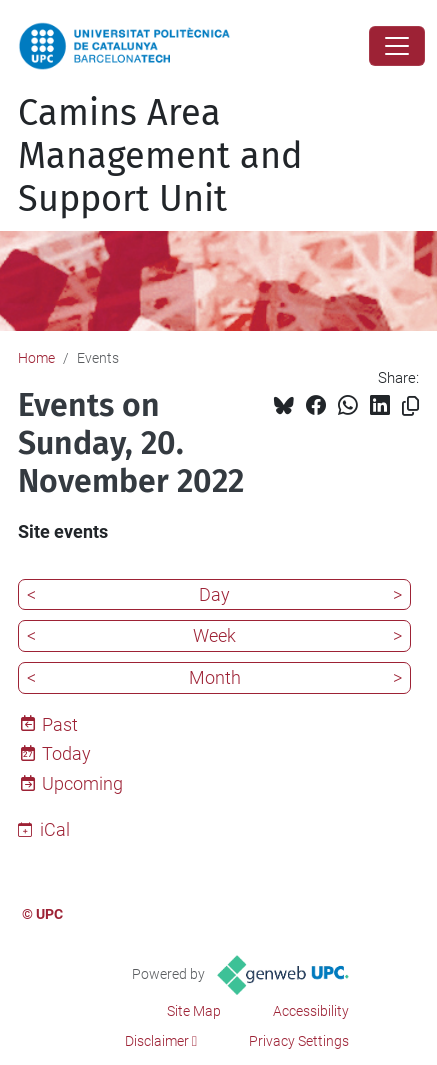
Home (36, 358)
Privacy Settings (299, 1041)
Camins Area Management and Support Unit (160, 156)
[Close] (397, 46)
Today (66, 753)
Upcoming (82, 783)
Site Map (194, 1011)
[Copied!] (410, 406)
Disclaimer (157, 1041)
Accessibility (311, 1011)
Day (214, 594)
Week (214, 635)
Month (215, 677)
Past (60, 724)
